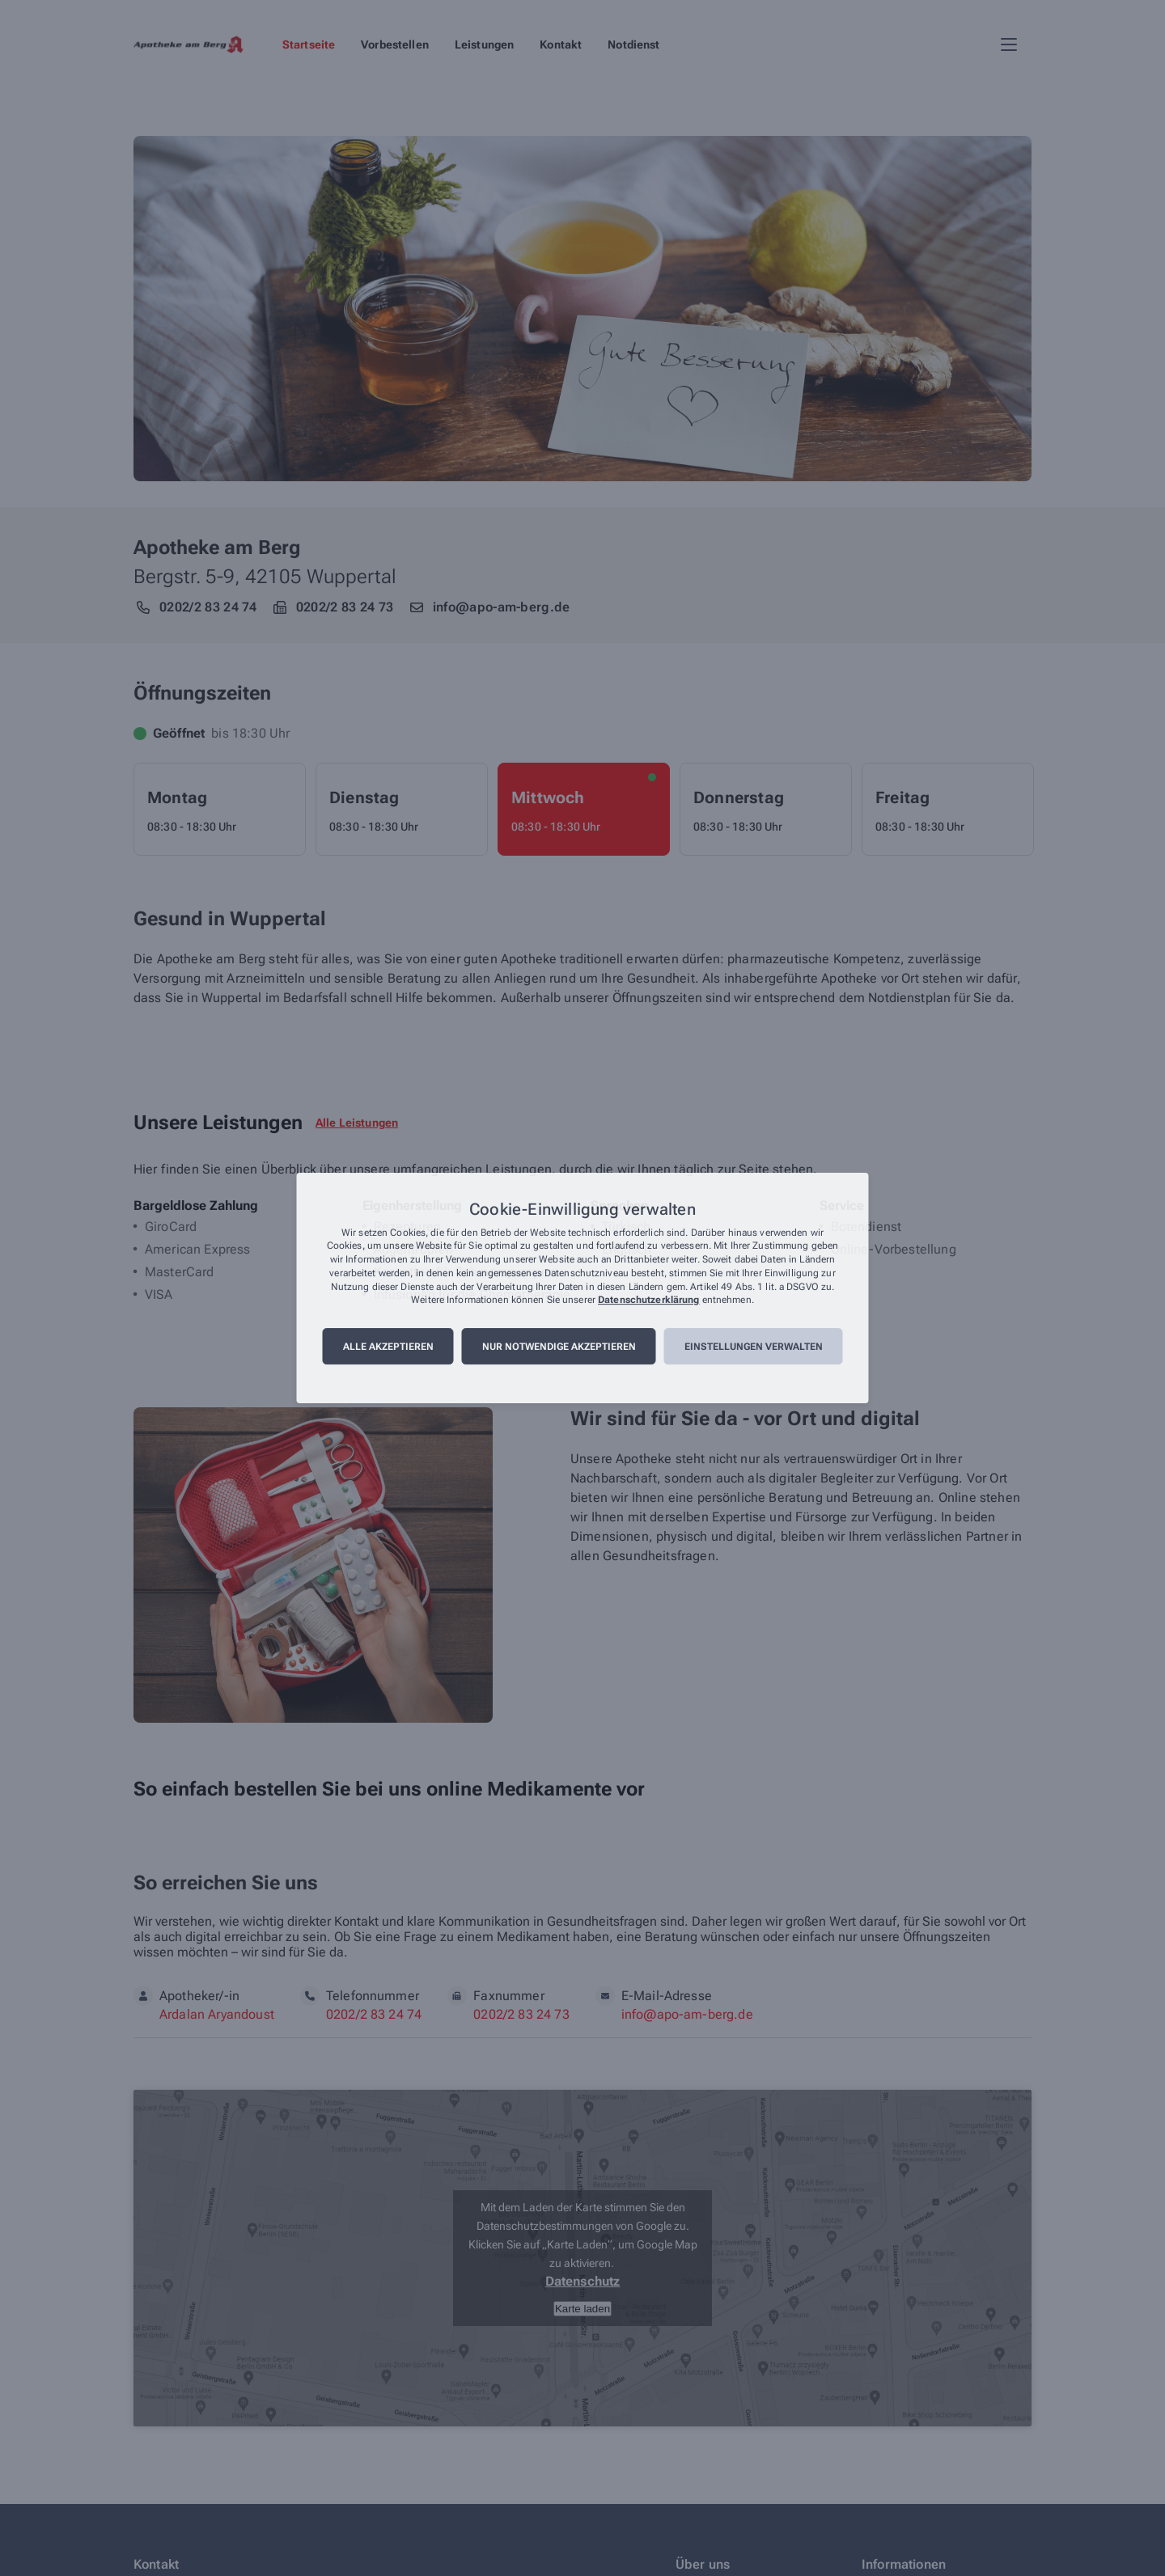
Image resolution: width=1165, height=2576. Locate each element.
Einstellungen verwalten (753, 1346)
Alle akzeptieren (388, 1346)
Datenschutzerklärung (648, 1300)
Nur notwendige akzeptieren (559, 1346)
